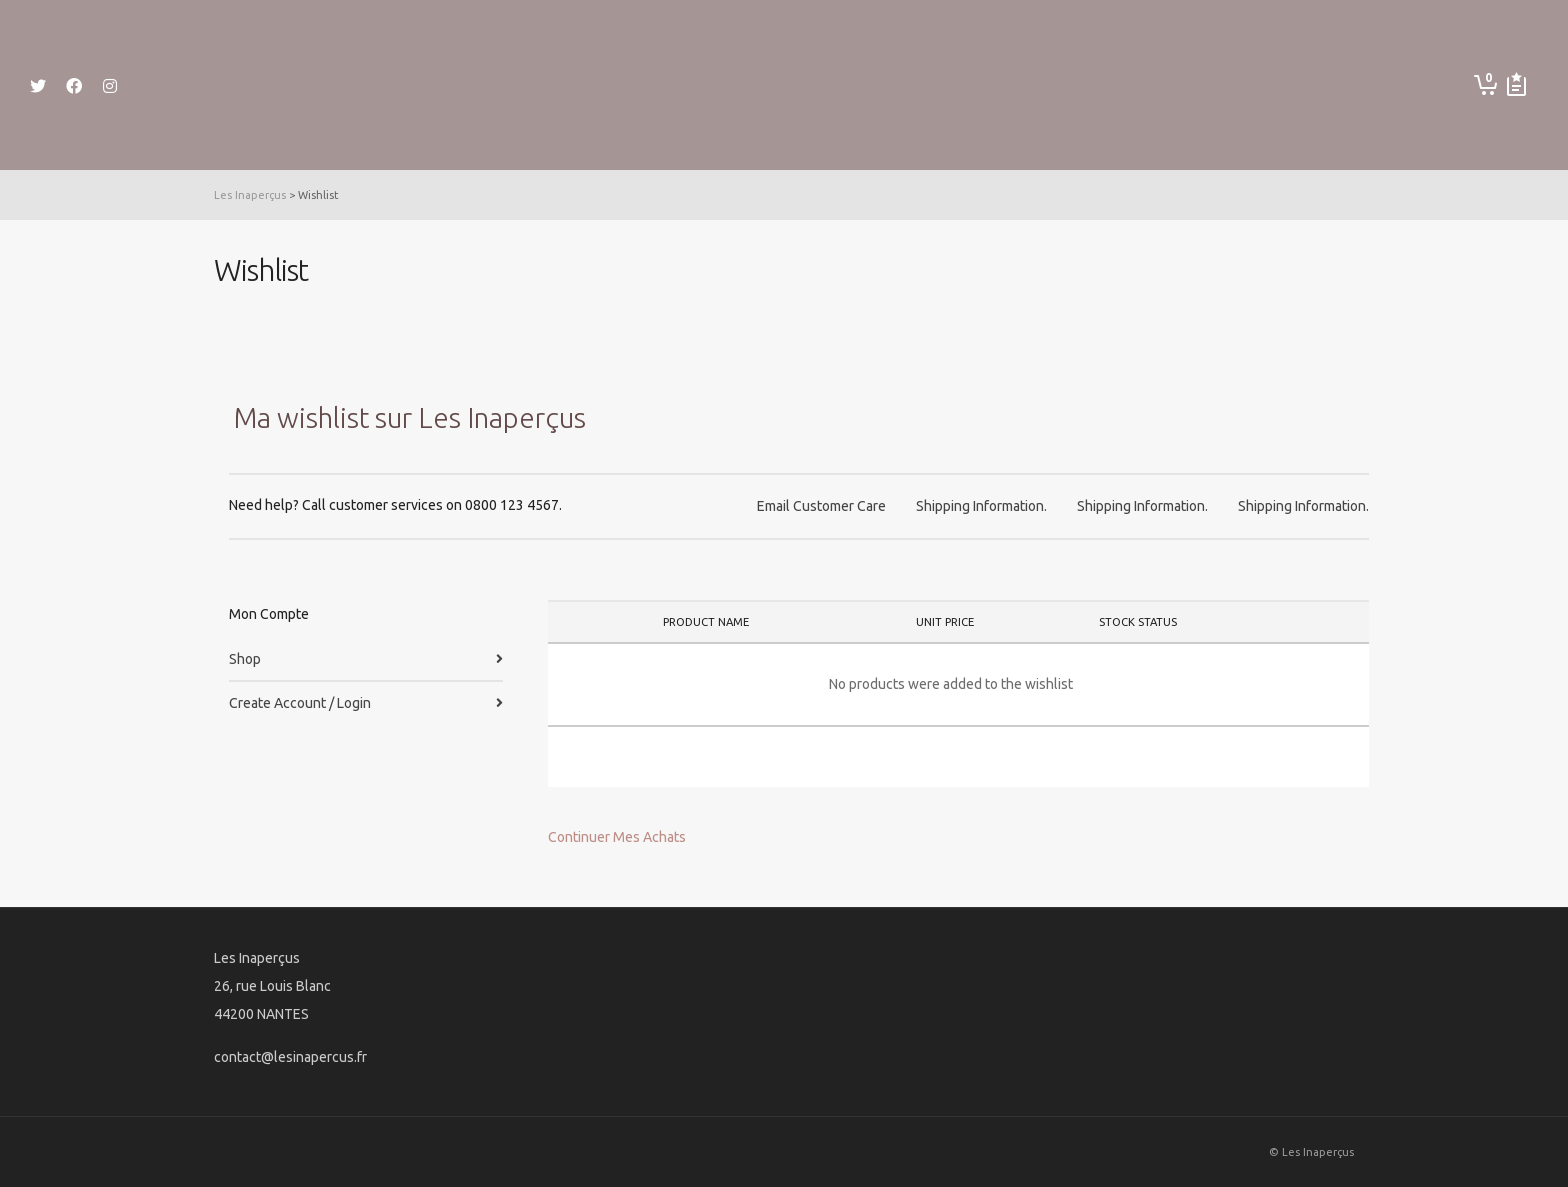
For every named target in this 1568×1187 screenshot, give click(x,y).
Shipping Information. (981, 506)
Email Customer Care (821, 506)
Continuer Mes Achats (617, 837)
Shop (245, 659)
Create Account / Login (300, 703)
